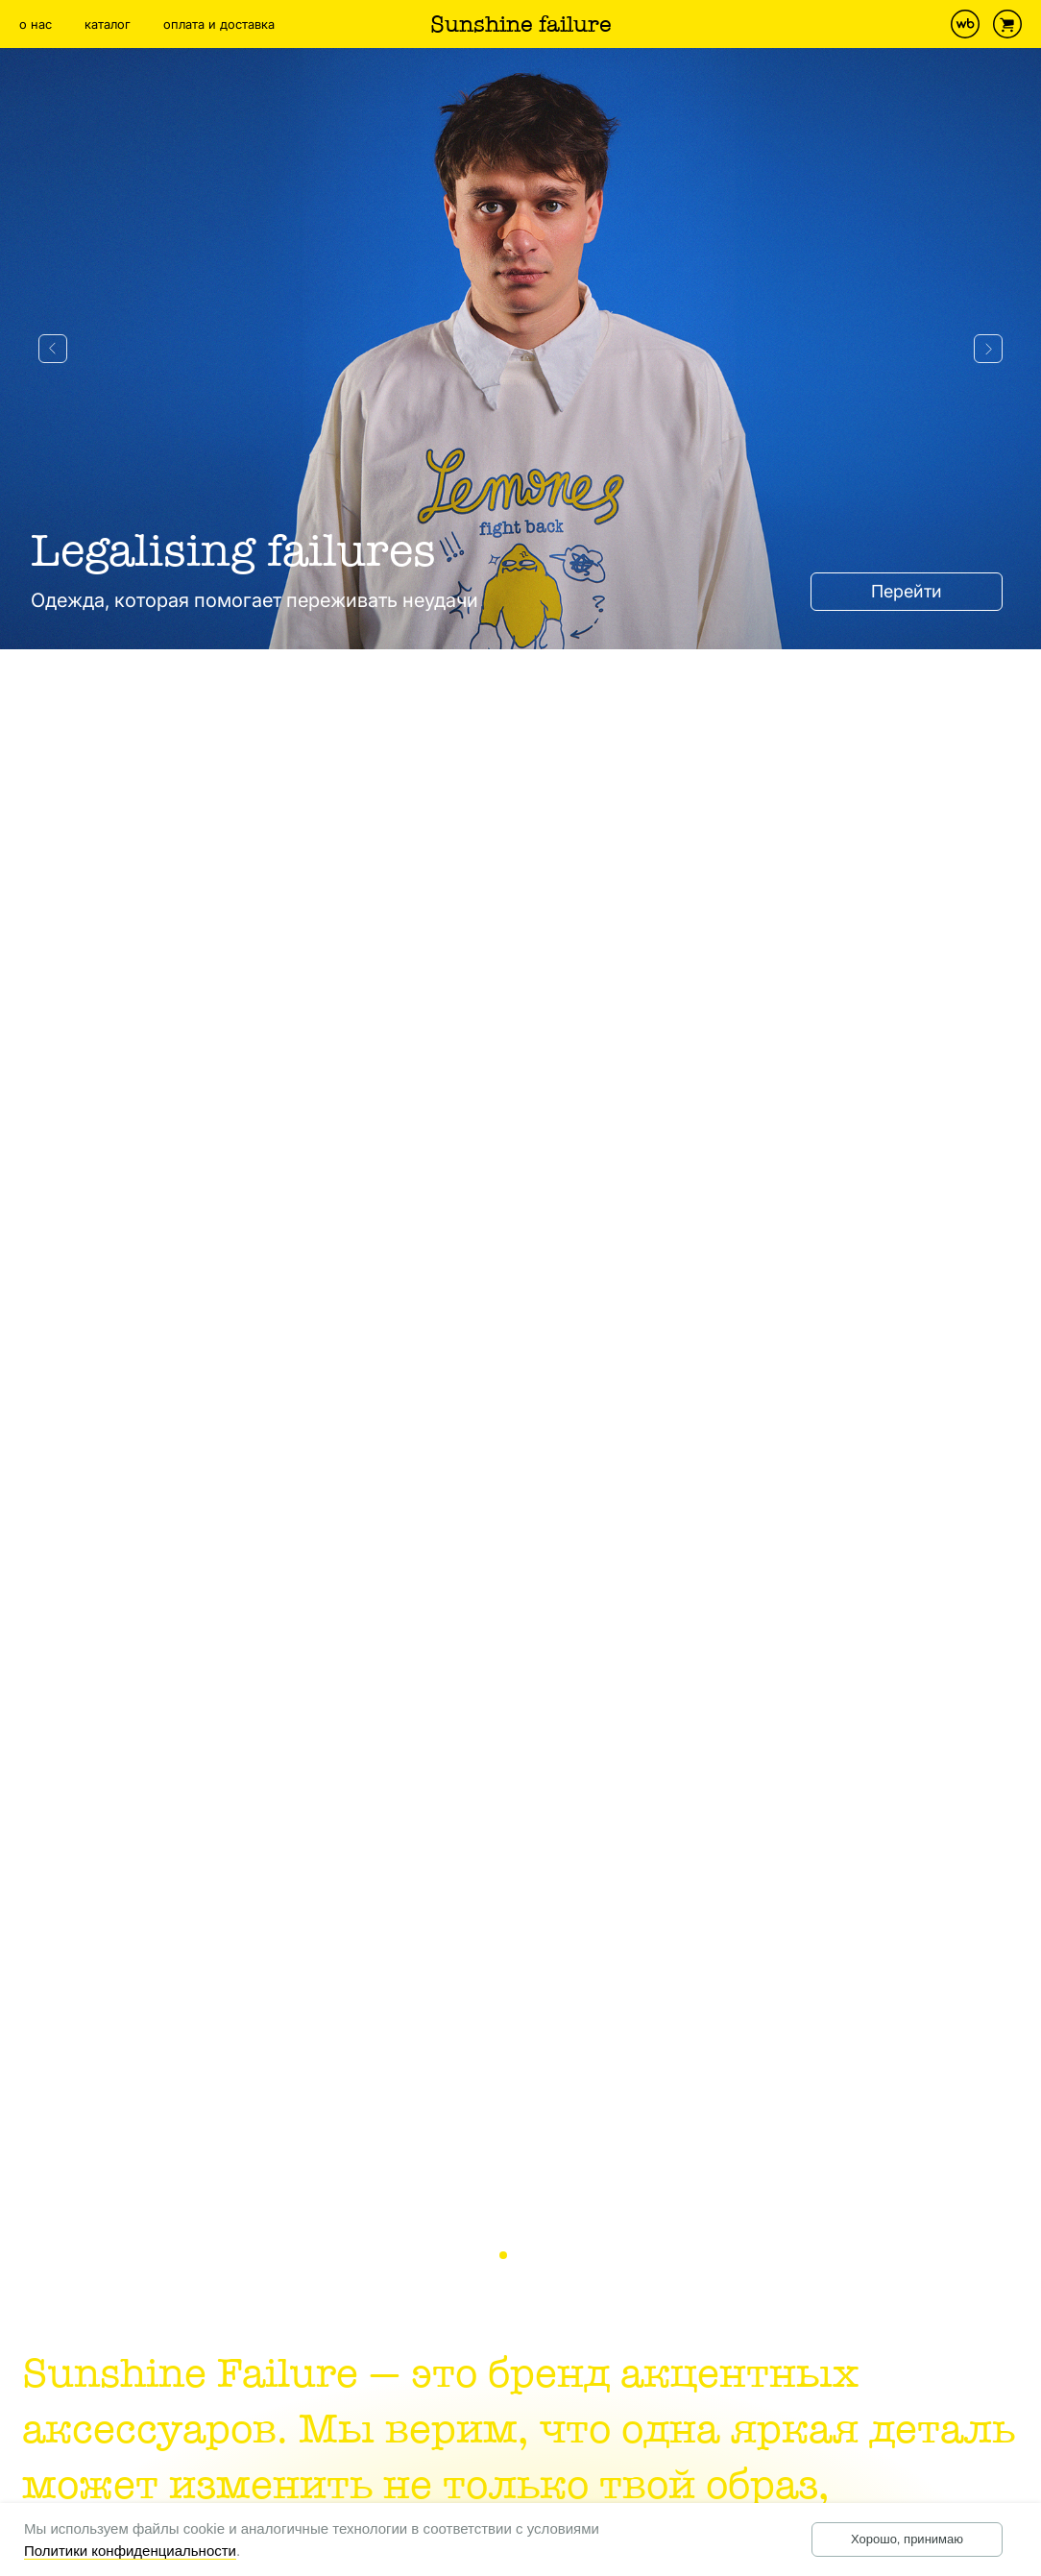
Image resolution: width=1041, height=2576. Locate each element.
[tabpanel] (520, 1168)
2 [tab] (525, 2256)
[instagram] (922, 24)
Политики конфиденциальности (130, 2550)
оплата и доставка (219, 24)
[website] (965, 24)
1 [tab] (508, 2256)
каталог (108, 24)
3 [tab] (542, 2256)
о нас (35, 24)
